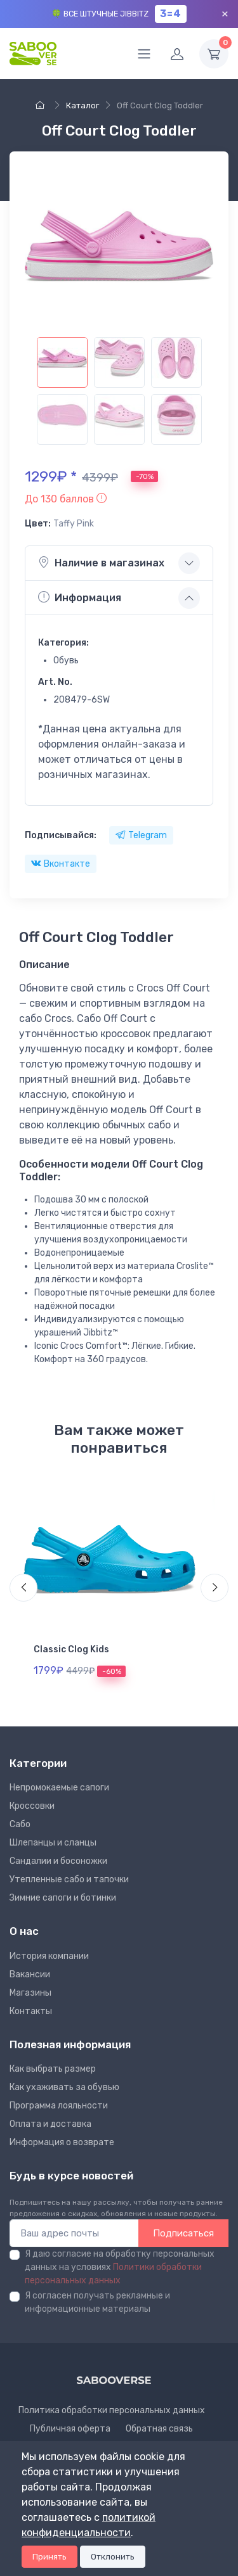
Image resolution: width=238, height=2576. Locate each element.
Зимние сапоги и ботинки (63, 1897)
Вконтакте (60, 863)
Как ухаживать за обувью (64, 2087)
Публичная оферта (70, 2428)
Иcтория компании (49, 1956)
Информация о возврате (62, 2142)
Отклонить (113, 2556)
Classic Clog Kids (71, 1649)
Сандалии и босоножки (58, 1861)
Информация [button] (79, 597)
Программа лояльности (59, 2105)
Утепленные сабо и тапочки (69, 1879)
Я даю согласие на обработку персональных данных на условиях (120, 2267)
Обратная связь (159, 2428)
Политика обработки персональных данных (111, 2410)
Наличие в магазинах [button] (101, 562)
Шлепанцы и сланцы (53, 1842)
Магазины (30, 1992)
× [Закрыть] (224, 14)
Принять (49, 2556)
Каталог (82, 105)
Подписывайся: (60, 835)
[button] (66, 499)
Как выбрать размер (53, 2068)
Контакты (31, 2011)
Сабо (20, 1824)
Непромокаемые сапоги (59, 1787)
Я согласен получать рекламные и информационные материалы (97, 2302)
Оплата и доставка (50, 2124)
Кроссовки (32, 1806)
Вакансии (30, 1974)
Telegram (141, 835)
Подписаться (183, 2233)
